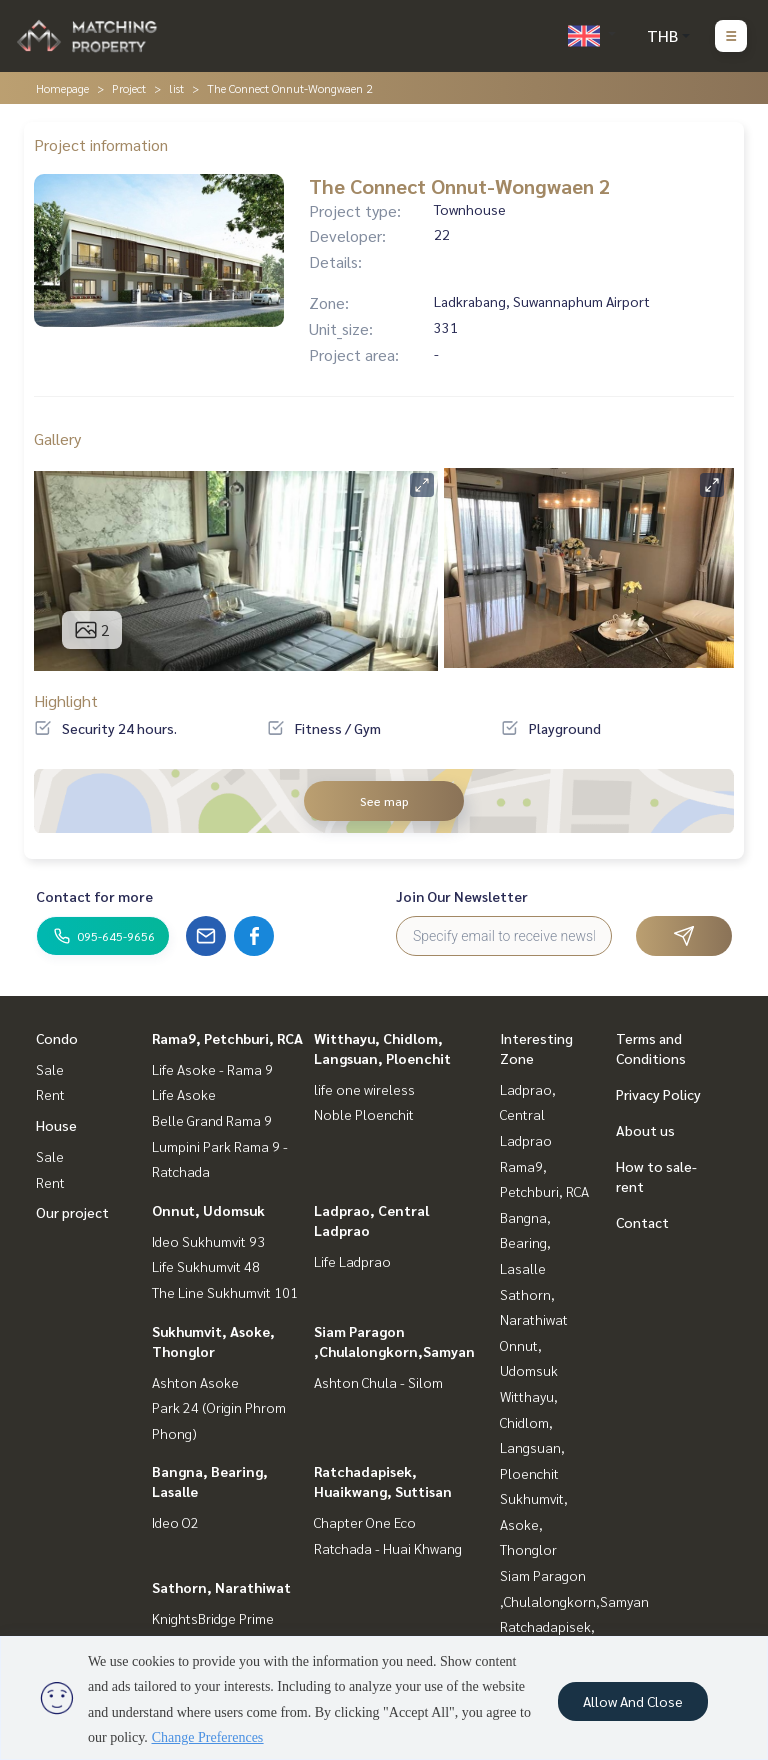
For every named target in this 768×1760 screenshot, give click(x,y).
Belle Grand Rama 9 (212, 1120)
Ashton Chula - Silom (378, 1382)
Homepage (62, 88)
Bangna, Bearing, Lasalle (525, 1242)
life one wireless (364, 1089)
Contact (642, 1222)
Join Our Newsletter (462, 896)
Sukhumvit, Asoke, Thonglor (534, 1523)
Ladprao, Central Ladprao (528, 1114)
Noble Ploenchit (364, 1114)
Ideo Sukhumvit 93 (208, 1241)
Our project (72, 1212)
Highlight (66, 700)
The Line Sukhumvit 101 (225, 1292)
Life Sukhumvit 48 (206, 1266)
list (176, 88)
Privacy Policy (658, 1094)
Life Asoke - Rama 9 (212, 1069)
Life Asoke (184, 1094)
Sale (50, 1069)
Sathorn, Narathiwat (221, 1587)
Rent (50, 1094)
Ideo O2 (175, 1522)
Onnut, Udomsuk (208, 1210)
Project (129, 88)
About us (645, 1130)
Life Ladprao (352, 1261)
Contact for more (94, 896)
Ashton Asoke (195, 1382)
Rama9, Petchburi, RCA (227, 1038)
